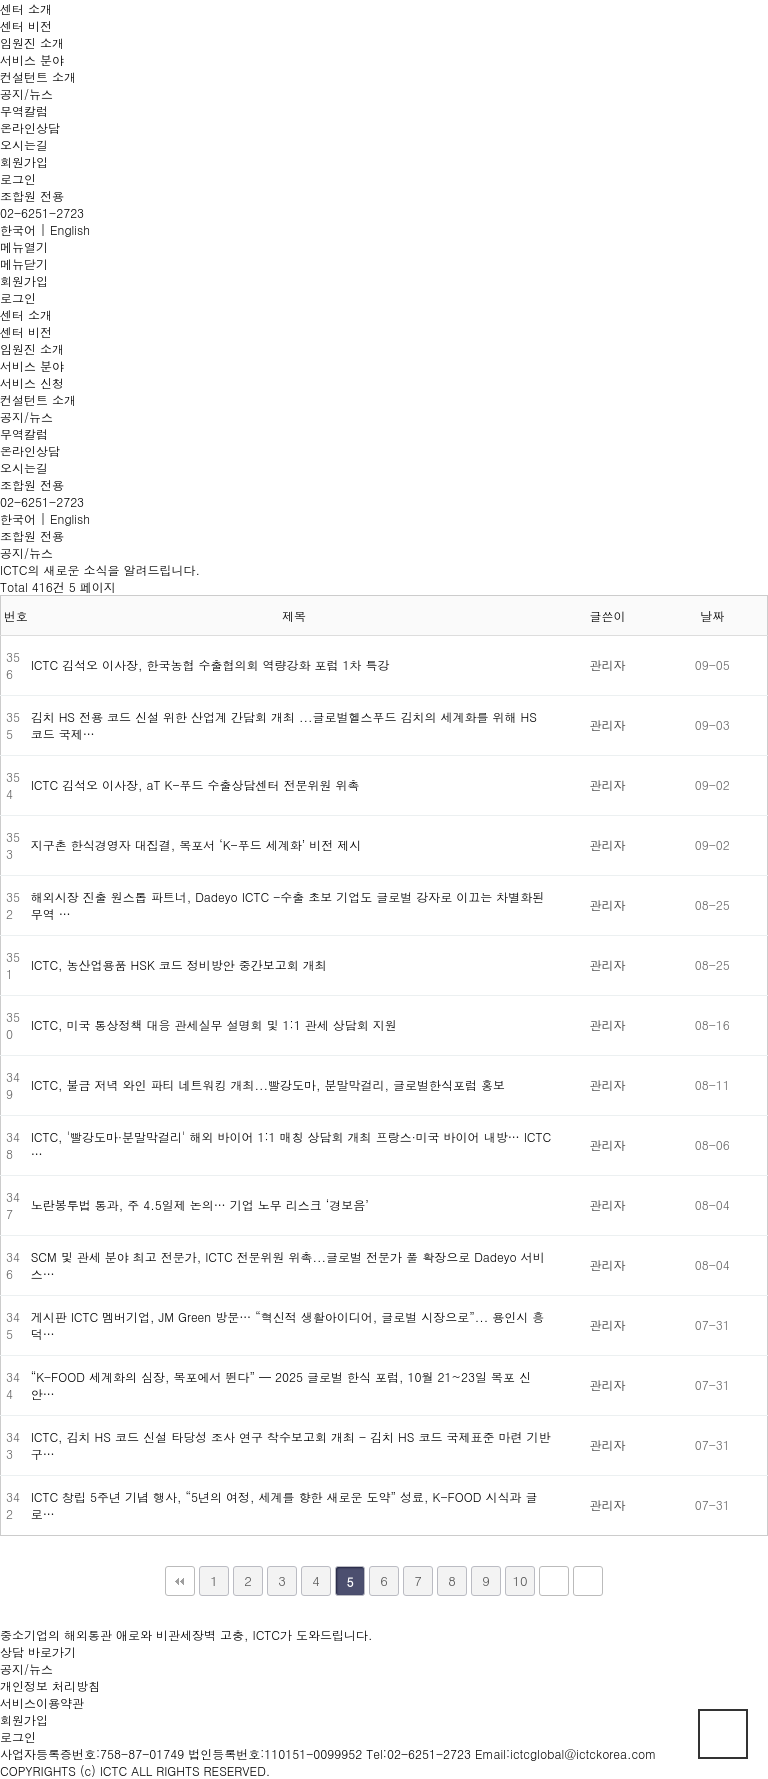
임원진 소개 (32, 42)
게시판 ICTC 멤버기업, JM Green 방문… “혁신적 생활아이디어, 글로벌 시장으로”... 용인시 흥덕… (288, 1325)
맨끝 (588, 1581)
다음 (554, 1581)
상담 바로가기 (38, 1651)
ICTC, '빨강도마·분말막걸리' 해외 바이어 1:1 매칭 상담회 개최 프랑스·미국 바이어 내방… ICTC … (291, 1145)
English (70, 229)
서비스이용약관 (42, 1702)
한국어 (18, 229)
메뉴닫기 (24, 263)
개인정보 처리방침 (50, 1685)
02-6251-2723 (42, 212)
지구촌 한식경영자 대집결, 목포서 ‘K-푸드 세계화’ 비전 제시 (196, 844)
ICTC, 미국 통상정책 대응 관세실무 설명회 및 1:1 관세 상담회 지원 (214, 1024)
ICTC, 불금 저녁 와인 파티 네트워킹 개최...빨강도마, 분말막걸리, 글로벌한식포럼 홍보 (268, 1084)
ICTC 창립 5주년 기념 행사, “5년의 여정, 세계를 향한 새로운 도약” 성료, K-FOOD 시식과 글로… (284, 1505)
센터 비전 (26, 25)
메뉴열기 (24, 246)
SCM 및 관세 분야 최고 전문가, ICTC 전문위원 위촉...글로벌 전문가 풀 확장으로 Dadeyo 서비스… (288, 1265)
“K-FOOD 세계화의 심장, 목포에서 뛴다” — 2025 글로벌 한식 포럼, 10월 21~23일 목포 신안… (281, 1385)
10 (519, 1580)
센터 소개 (26, 8)
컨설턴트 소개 (38, 76)
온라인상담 (30, 127)
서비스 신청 (32, 382)
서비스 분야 (32, 59)
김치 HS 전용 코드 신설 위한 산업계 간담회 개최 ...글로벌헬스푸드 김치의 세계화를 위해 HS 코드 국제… (284, 725)
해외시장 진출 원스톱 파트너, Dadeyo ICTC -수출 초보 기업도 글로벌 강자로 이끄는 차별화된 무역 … (288, 905)
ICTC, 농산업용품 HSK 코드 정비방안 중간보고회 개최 (179, 964)
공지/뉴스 (26, 93)
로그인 (18, 178)
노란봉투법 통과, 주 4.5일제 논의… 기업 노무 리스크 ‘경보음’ (200, 1204)
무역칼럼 (24, 110)
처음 (180, 1581)
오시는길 (24, 144)
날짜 (712, 615)
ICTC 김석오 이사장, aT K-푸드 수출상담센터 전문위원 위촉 (195, 784)
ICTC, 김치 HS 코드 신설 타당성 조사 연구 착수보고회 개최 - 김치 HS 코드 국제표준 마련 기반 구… (291, 1445)
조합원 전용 (32, 195)
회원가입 (24, 161)
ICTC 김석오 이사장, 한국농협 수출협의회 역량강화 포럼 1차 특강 (210, 664)
